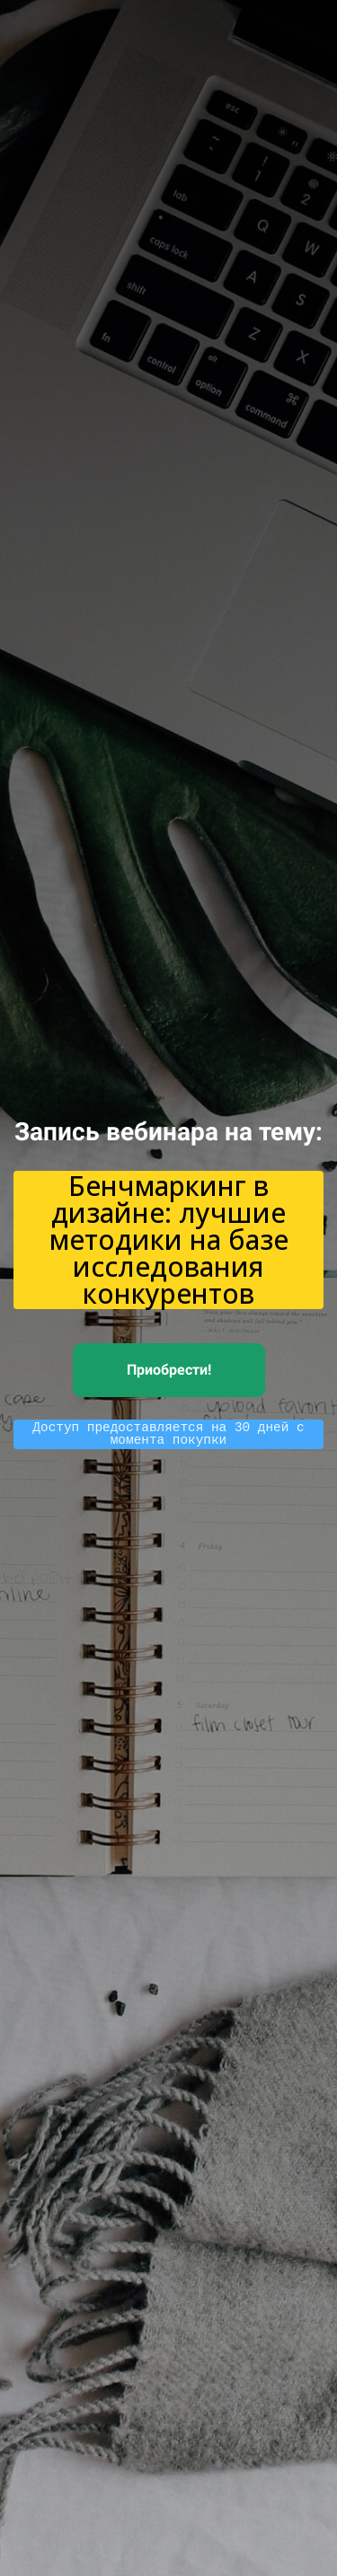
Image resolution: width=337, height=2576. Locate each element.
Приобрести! (169, 1369)
